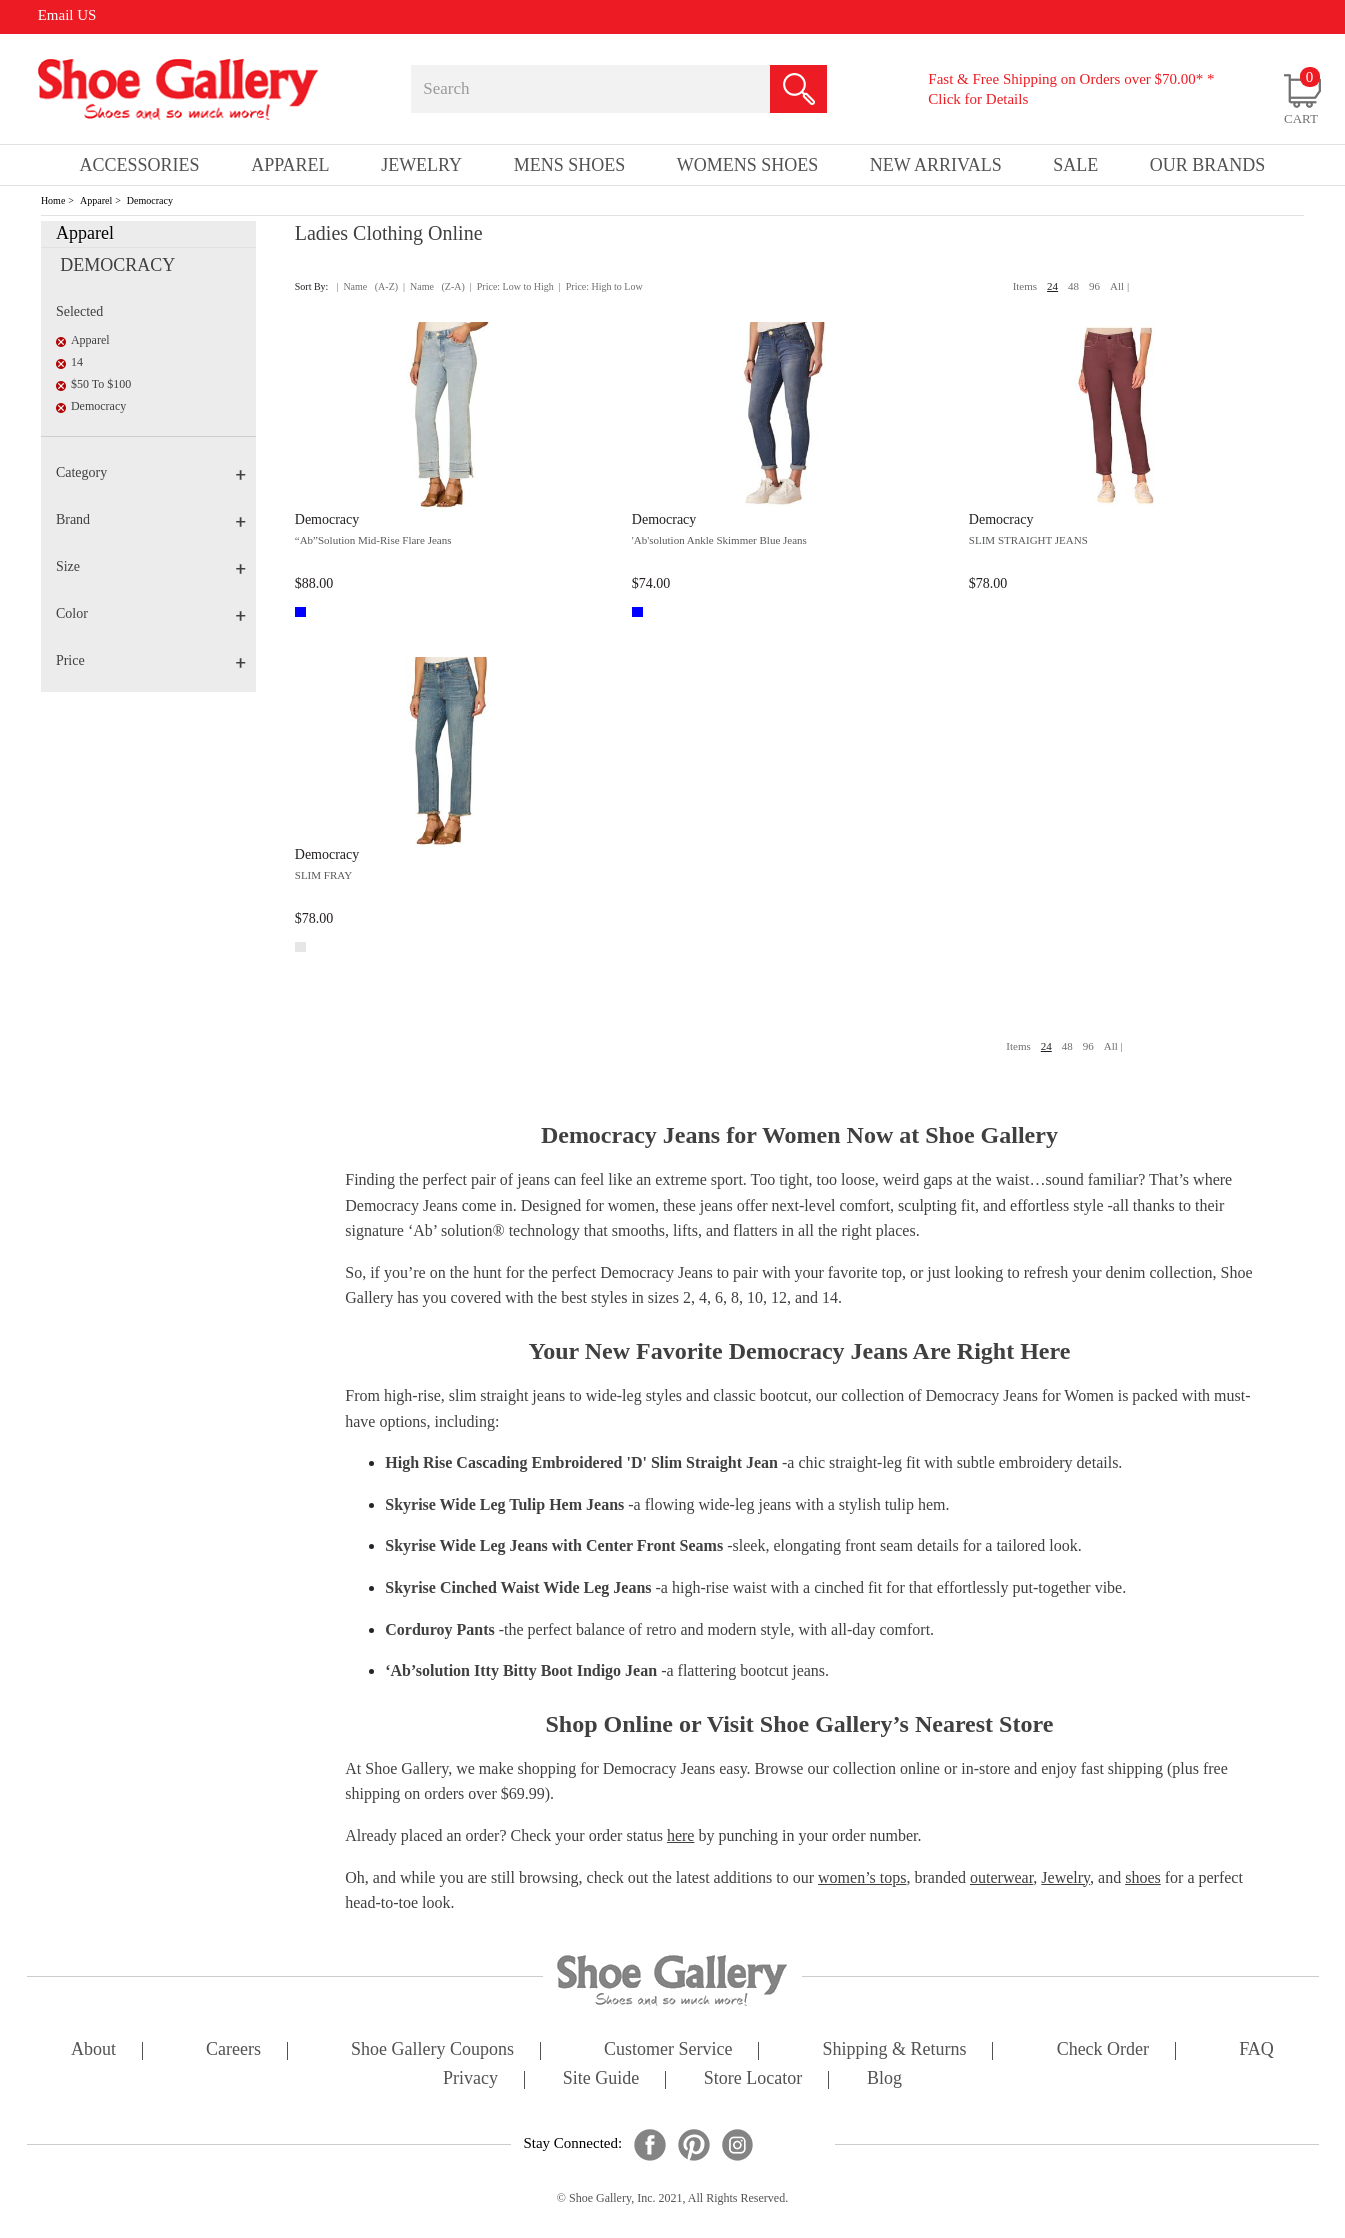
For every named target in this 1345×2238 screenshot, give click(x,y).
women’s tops (862, 1877)
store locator (753, 2079)
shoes (1143, 1877)
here (681, 1835)
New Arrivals (936, 165)
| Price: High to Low (601, 286)
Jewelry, (1067, 1877)
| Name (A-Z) (367, 286)
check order (1103, 2050)
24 (1052, 286)
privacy (470, 2079)
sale (1075, 165)
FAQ (1256, 2050)
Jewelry (421, 165)
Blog (884, 2079)
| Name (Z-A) (434, 286)
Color (151, 613)
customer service (668, 2050)
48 (1073, 286)
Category (151, 472)
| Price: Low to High (512, 286)
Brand (151, 519)
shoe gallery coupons (432, 2050)
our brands (1208, 165)
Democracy (150, 200)
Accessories (140, 165)
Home (53, 200)
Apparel (96, 200)
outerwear (1001, 1877)
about (93, 2050)
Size (151, 566)
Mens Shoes (570, 165)
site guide (601, 2079)
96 (1094, 286)
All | (1119, 286)
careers (233, 2050)
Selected (79, 311)
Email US (67, 15)
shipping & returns (895, 2050)
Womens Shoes (748, 165)
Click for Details (978, 99)
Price (151, 660)
